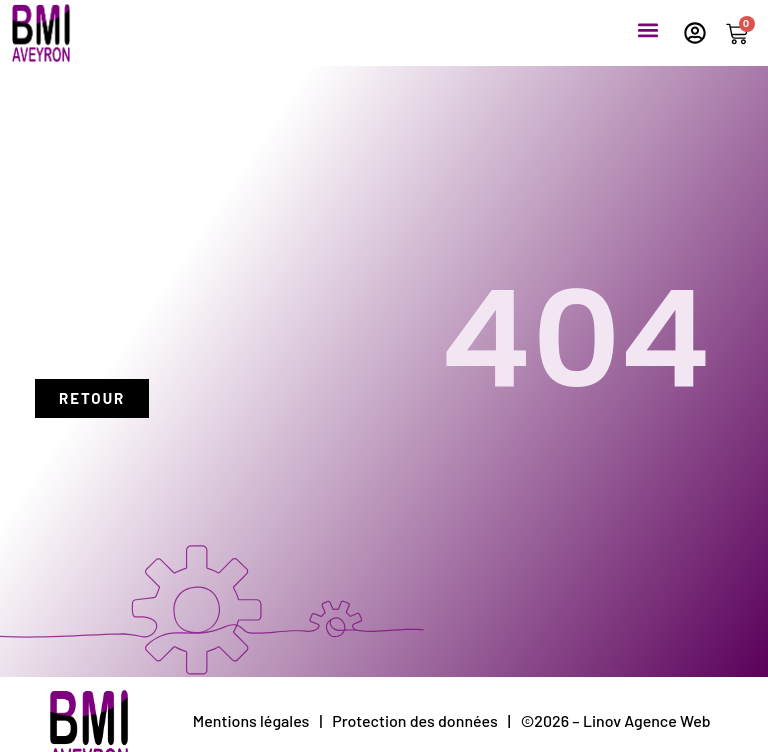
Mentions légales (251, 720)
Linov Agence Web (647, 720)
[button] (647, 29)
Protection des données (415, 720)
